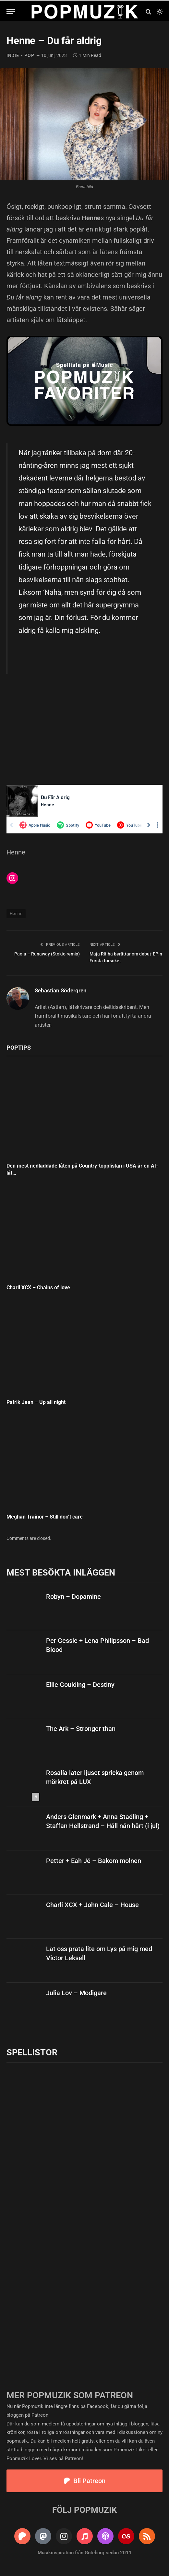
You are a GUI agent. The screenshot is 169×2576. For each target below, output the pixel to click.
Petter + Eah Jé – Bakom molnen (93, 1861)
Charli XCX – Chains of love (38, 1287)
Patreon (39, 2415)
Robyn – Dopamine (73, 1596)
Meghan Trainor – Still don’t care (44, 1517)
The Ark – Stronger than (80, 1729)
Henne (16, 913)
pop (29, 55)
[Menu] (10, 11)
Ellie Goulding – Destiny (80, 1685)
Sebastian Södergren (61, 990)
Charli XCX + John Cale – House (92, 1905)
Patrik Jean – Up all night (36, 1402)
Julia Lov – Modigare (76, 1993)
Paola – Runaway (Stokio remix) (47, 953)
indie (12, 55)
